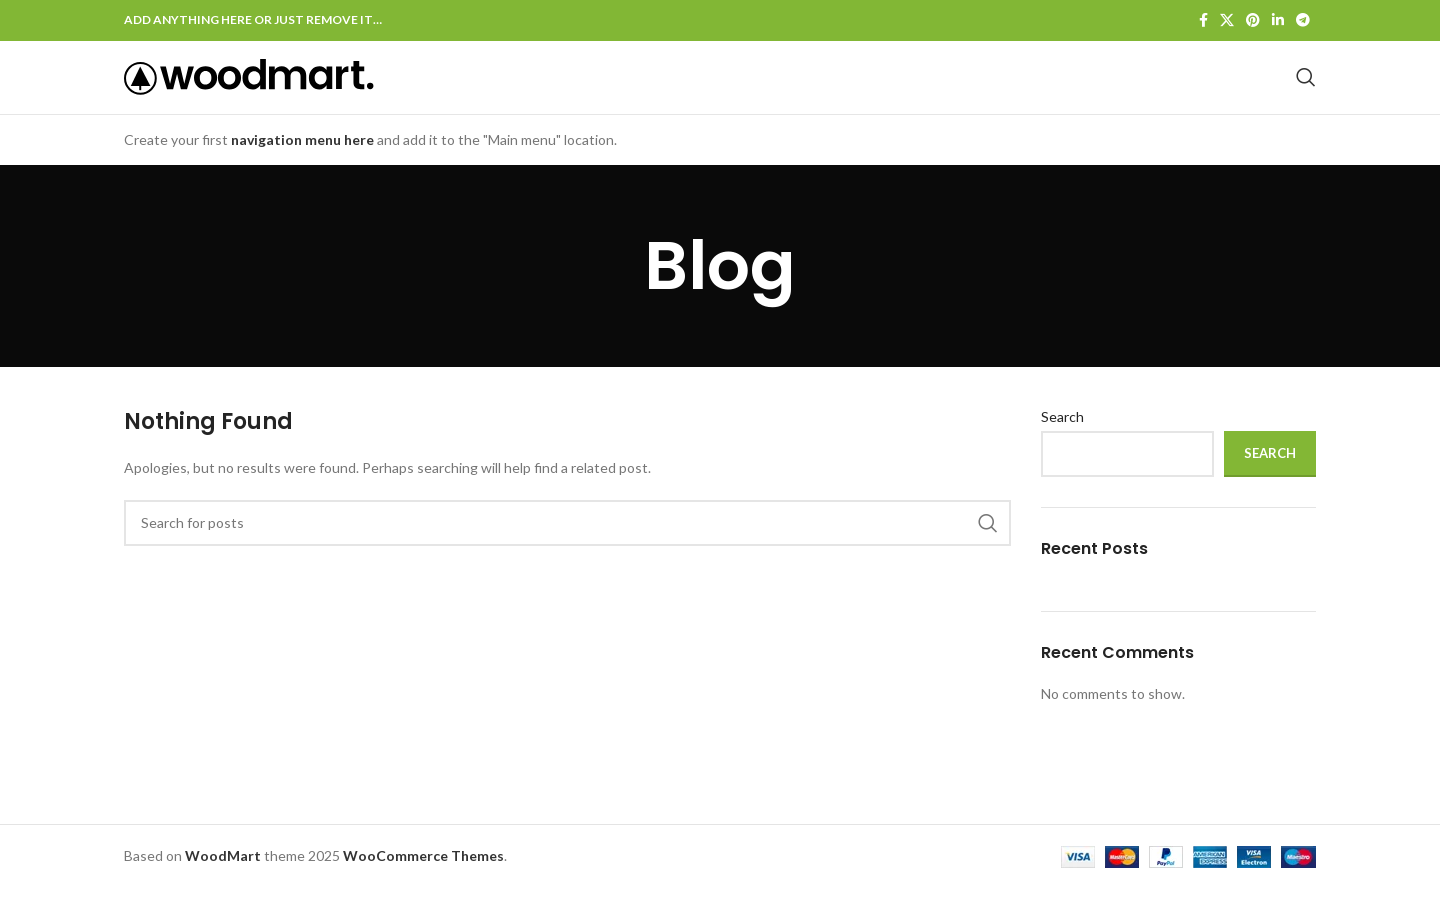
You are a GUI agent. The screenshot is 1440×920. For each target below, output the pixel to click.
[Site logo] (249, 92)
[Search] (1306, 94)
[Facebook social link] (1203, 21)
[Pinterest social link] (1253, 21)
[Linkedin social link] (1278, 21)
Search (1062, 448)
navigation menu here (302, 171)
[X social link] (1227, 21)
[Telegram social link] (1303, 21)
